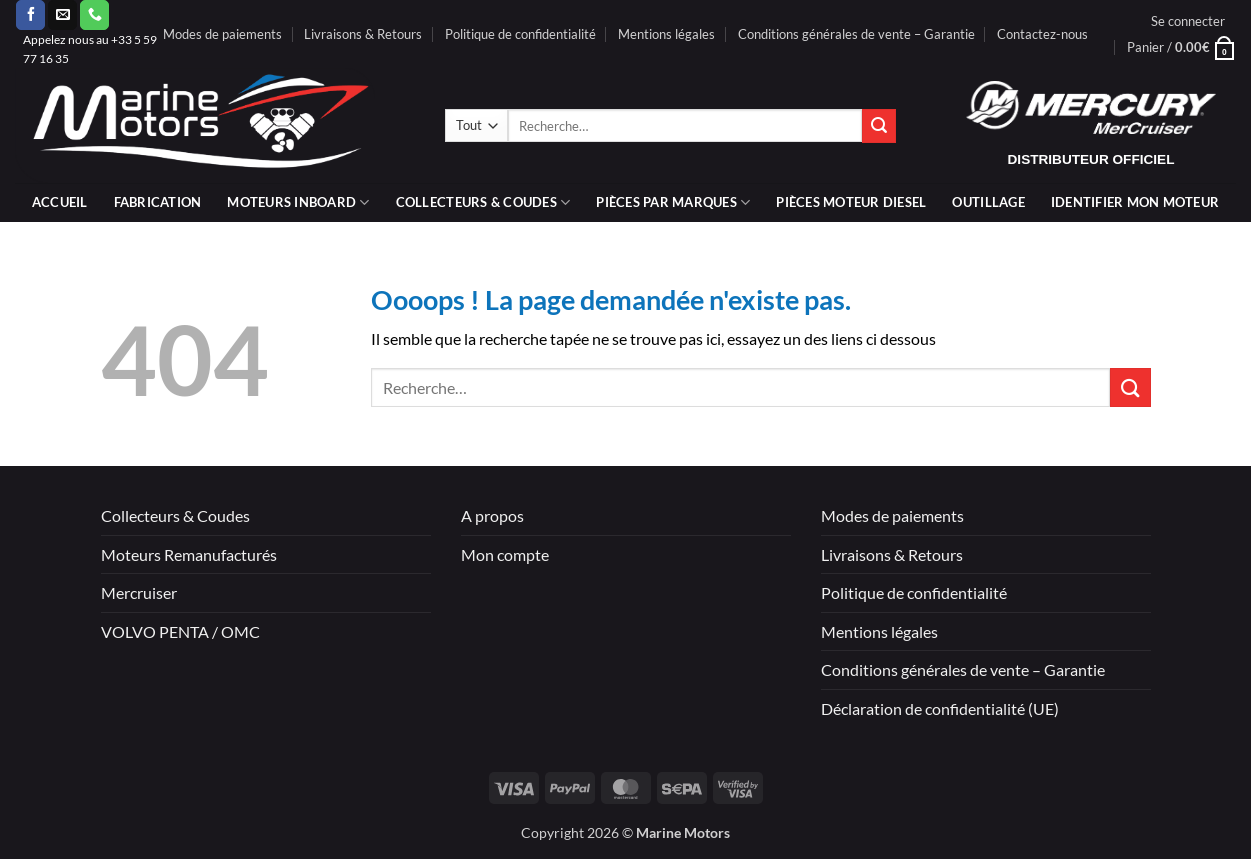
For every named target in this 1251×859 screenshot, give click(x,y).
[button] (1188, 21)
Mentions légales (666, 34)
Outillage (988, 202)
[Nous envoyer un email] (62, 15)
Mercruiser (139, 592)
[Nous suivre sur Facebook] (30, 15)
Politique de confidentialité (520, 34)
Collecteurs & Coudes (175, 515)
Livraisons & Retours (363, 34)
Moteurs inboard (298, 202)
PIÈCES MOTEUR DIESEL (851, 202)
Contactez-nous (1042, 34)
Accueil (60, 202)
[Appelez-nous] (94, 15)
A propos (492, 515)
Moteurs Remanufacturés (189, 554)
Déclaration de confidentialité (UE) (940, 708)
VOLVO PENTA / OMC (180, 631)
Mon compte (505, 554)
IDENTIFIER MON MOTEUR (1135, 202)
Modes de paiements (222, 34)
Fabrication (158, 202)
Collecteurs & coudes (483, 202)
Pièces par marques (673, 202)
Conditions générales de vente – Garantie (856, 34)
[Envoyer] (879, 126)
